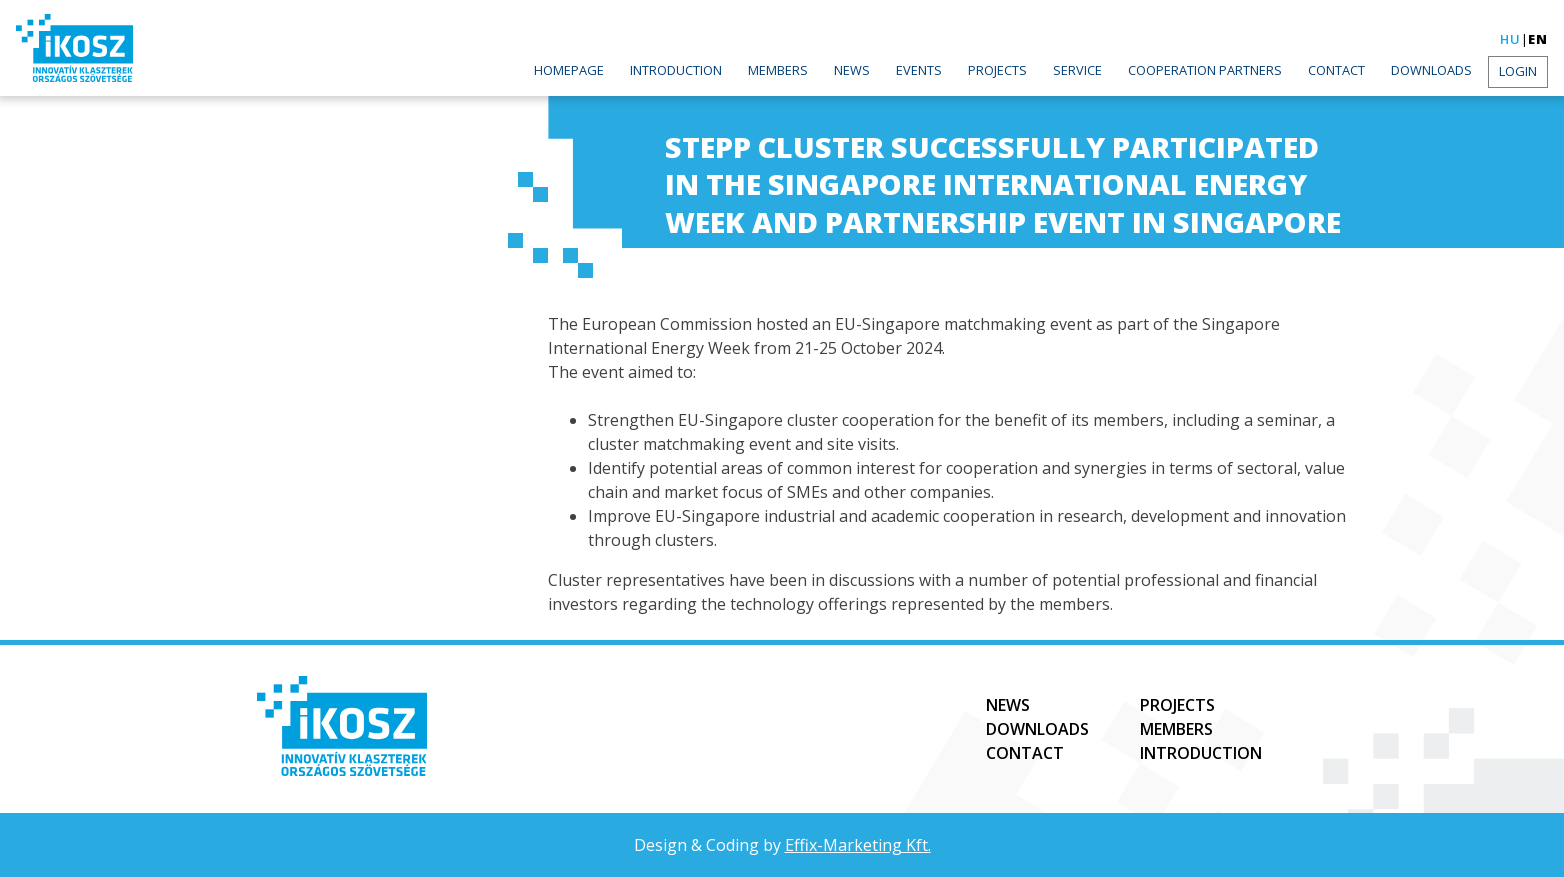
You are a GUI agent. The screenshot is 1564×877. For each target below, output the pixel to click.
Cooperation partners (1205, 70)
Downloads (1431, 70)
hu (1510, 39)
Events (919, 70)
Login (1518, 71)
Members (778, 70)
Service (1077, 70)
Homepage (569, 70)
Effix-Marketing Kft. (858, 845)
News (852, 70)
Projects (997, 70)
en (1538, 39)
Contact (1336, 70)
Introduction (676, 70)
